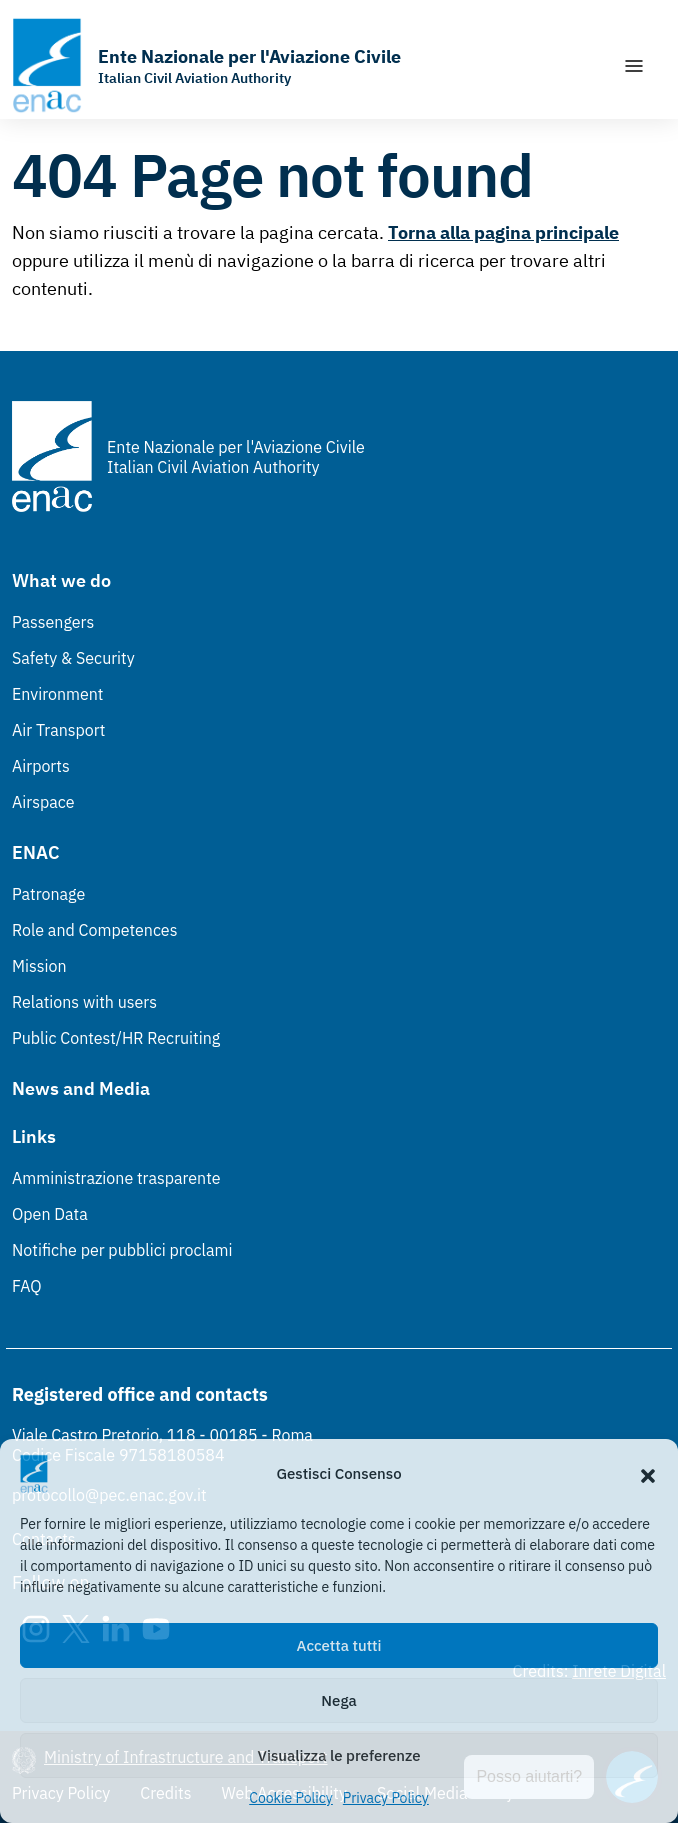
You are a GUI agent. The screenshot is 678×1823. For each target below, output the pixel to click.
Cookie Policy (291, 1798)
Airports (41, 766)
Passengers (53, 622)
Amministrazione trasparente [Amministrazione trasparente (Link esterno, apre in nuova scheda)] (116, 1178)
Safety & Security (73, 658)
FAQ (27, 1286)
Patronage (48, 894)
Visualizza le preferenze (339, 1755)
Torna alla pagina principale (503, 232)
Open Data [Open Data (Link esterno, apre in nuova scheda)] (50, 1214)
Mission (39, 966)
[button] (648, 1474)
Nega (338, 1700)
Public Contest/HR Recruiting (116, 1038)
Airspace (43, 802)
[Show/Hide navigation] (634, 66)
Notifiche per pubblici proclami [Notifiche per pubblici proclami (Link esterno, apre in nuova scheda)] (122, 1250)
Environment (57, 694)
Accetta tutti (339, 1645)
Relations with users (84, 1002)
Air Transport (58, 730)
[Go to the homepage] (206, 65)
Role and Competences (94, 930)
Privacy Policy (386, 1798)
